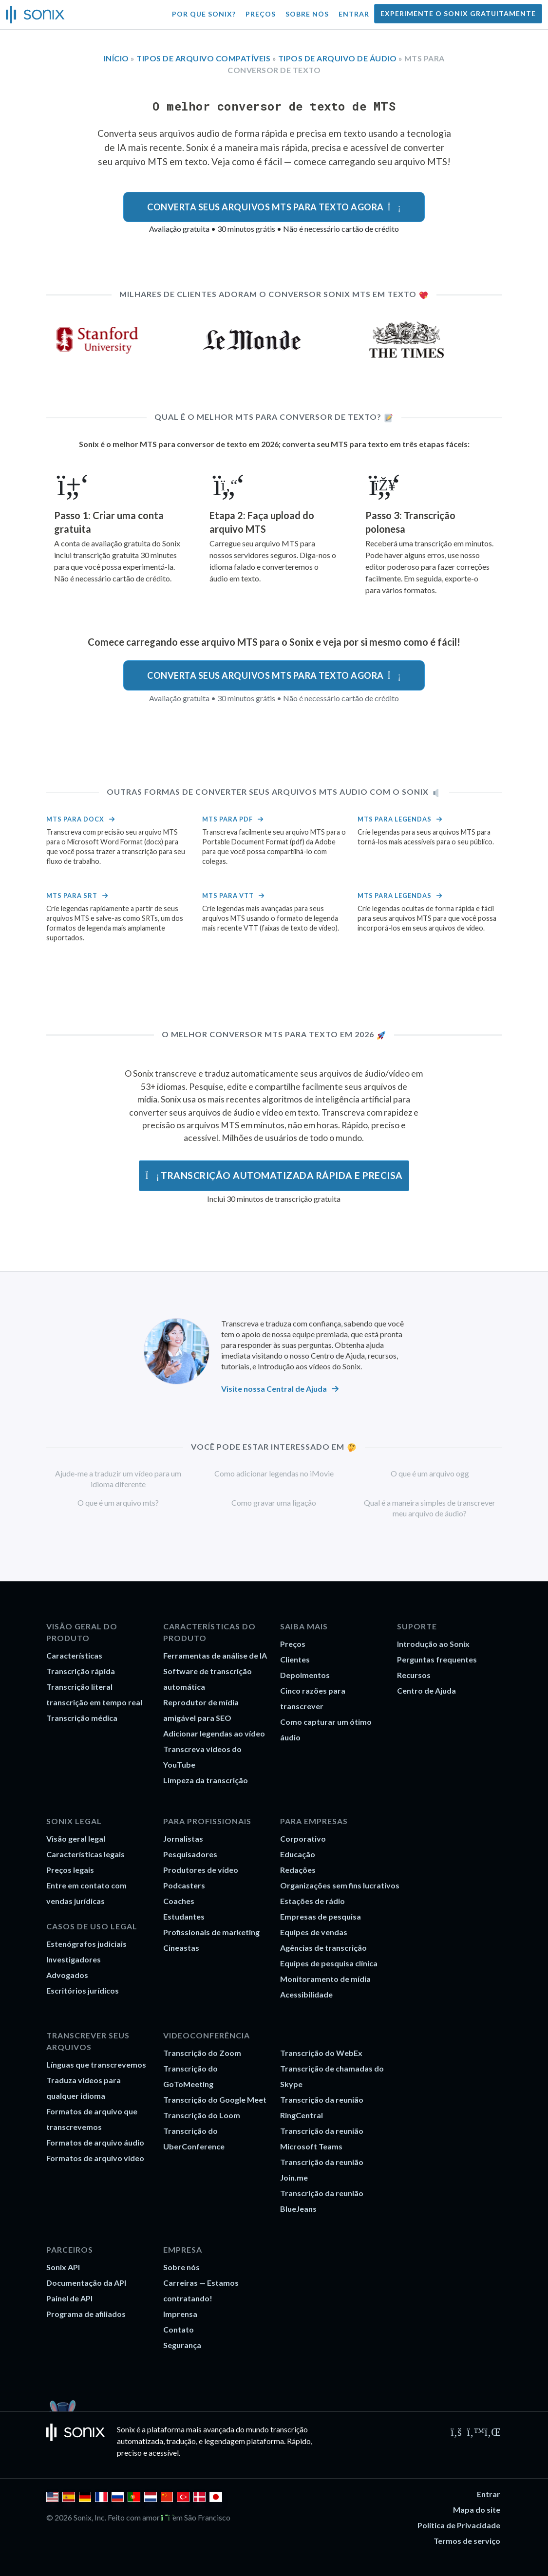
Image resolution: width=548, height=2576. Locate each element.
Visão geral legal (75, 1838)
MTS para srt (71, 895)
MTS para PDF (227, 819)
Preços (261, 14)
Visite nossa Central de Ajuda (274, 1388)
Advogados (67, 1974)
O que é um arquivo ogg (430, 1473)
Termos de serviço (467, 2540)
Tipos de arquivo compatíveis (203, 58)
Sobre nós (307, 14)
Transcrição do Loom (201, 2115)
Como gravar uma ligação (273, 1502)
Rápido (299, 2440)
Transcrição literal (79, 1686)
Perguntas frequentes (437, 1659)
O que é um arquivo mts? (118, 1502)
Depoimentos (305, 1675)
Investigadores (73, 1959)
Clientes (295, 1659)
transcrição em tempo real (94, 1702)
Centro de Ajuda (338, 1355)
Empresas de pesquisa (320, 1916)
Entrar (354, 14)
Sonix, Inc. (90, 2517)
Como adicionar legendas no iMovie (274, 1473)
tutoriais (235, 1366)
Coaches (178, 1900)
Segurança (182, 2345)
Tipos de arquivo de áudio (337, 58)
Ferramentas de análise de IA (215, 1655)
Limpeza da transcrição (205, 1780)
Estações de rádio (312, 1900)
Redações (298, 1869)
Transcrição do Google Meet (214, 2099)
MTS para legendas (395, 819)
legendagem (224, 2440)
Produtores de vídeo (200, 1869)
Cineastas (181, 1947)
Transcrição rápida (80, 1671)
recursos (382, 1355)
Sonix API (63, 2267)
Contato (178, 2329)
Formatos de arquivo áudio (95, 2142)
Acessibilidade (306, 1994)
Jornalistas (183, 1838)
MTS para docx (75, 819)
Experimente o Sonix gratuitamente (458, 13)
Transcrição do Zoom (202, 2052)
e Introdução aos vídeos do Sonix (306, 1366)
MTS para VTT (228, 895)
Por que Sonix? (204, 14)
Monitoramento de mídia (325, 1978)
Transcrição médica (81, 1717)
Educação (297, 1854)
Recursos (414, 1675)
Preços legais (70, 1869)
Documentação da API (86, 2282)
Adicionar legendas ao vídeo (214, 1733)
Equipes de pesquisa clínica (329, 1963)
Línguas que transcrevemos (96, 2064)
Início (116, 58)
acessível (164, 2452)
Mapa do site (476, 2509)
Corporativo (303, 1838)
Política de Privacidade (458, 2525)
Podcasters (184, 1885)
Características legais (85, 1854)
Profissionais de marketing (211, 1932)
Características (74, 1655)
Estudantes (184, 1916)
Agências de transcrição (323, 1947)
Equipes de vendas (313, 1932)
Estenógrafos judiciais (86, 1943)
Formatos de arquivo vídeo (95, 2158)
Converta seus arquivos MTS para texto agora (274, 207)
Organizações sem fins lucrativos (339, 1885)
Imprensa (180, 2313)
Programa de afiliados (86, 2313)
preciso (129, 2452)
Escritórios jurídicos (82, 1990)
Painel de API (69, 2298)
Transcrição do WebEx (321, 2052)
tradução (181, 2440)
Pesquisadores (190, 1854)
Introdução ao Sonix (433, 1643)
